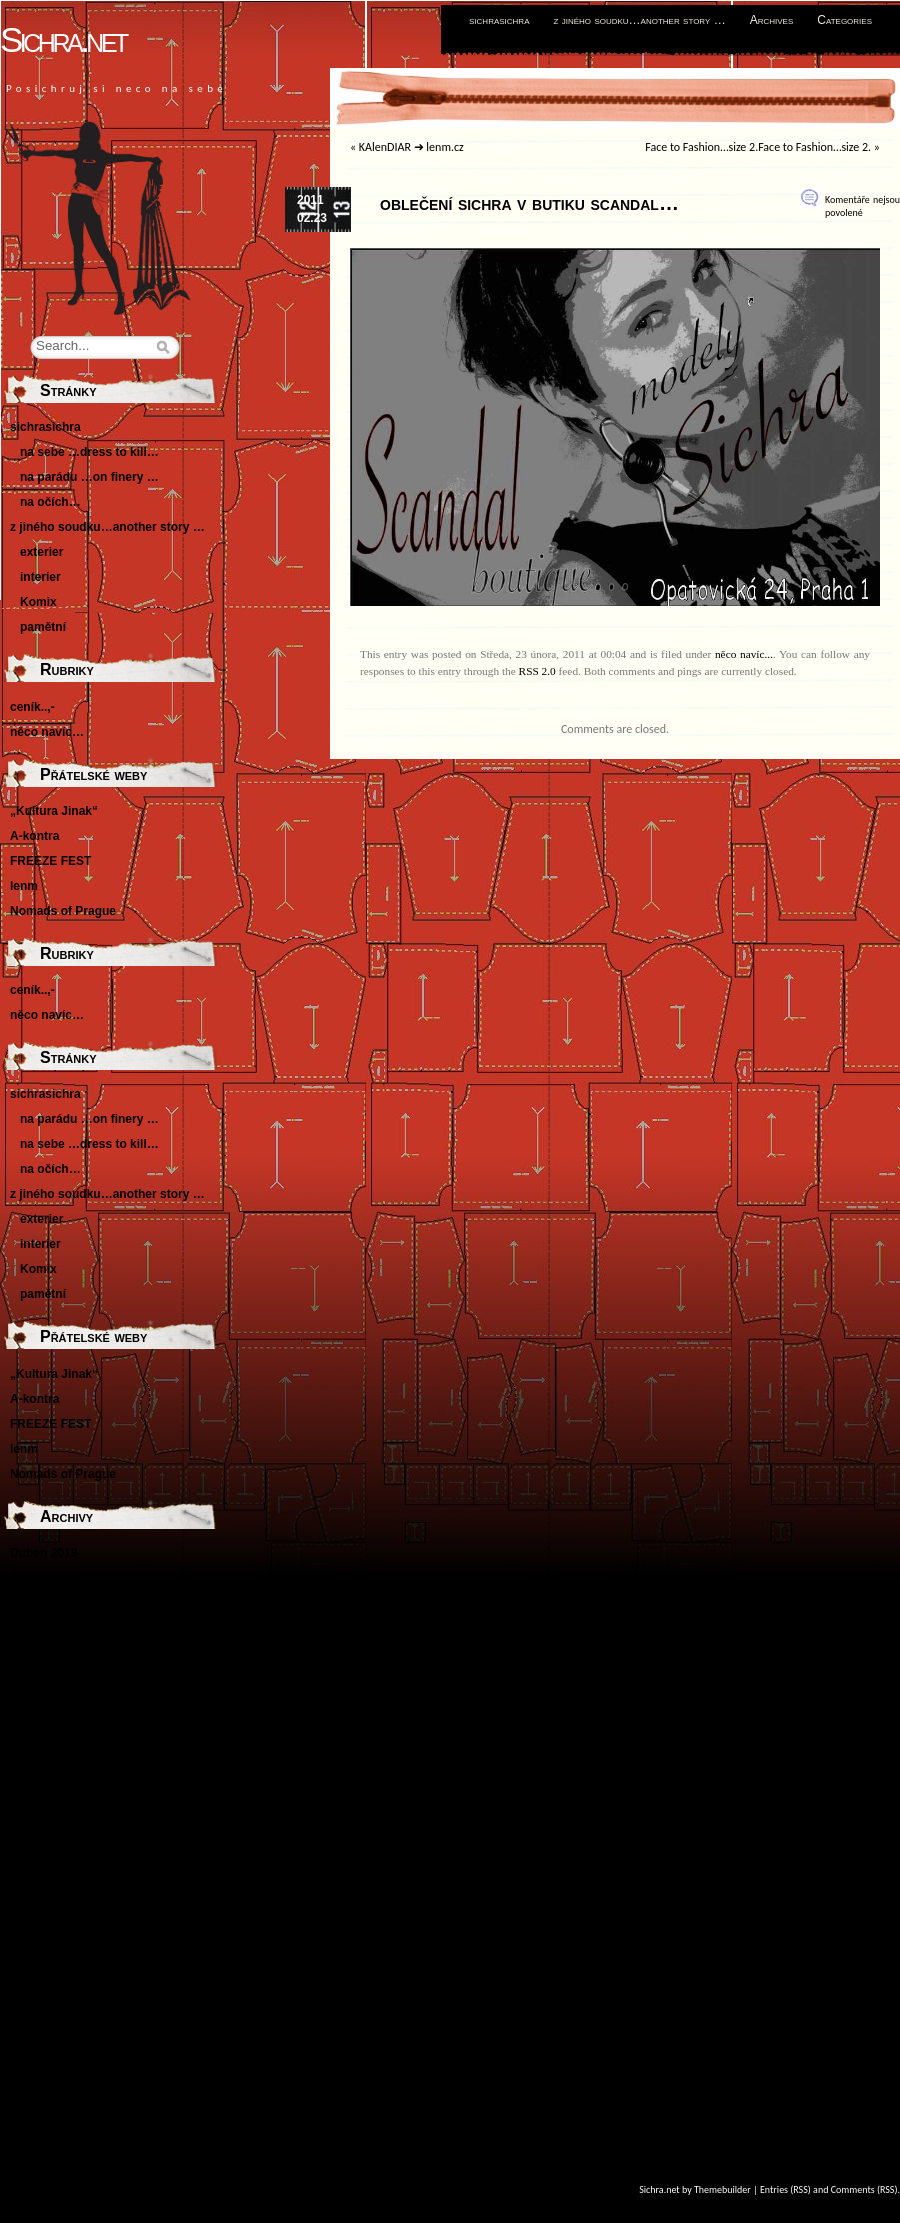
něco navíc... (744, 654)
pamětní (43, 627)
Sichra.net (63, 39)
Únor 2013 (39, 1703)
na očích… (50, 502)
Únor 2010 (39, 1903)
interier (40, 577)
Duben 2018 (43, 1553)
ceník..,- (32, 707)
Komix (38, 602)
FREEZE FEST (50, 861)
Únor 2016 (39, 1628)
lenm (24, 886)
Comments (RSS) (864, 2189)
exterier (41, 552)
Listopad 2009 (50, 1928)
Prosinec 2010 (50, 1853)
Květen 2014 (45, 1678)
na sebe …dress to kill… (89, 452)
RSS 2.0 (537, 671)
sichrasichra (499, 20)
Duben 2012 (43, 1728)
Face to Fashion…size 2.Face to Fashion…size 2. (758, 147)
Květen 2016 (45, 1603)
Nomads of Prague (63, 911)
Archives (772, 20)
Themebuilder (722, 2189)
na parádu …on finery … (89, 477)
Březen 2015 (45, 1653)
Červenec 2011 (52, 1803)
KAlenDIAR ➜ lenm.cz (411, 147)
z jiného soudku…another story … (639, 20)
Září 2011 (36, 1753)
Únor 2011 (39, 1828)
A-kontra (34, 836)
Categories (844, 20)
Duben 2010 (43, 1878)
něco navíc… (47, 732)
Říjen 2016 (39, 1578)
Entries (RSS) (785, 2189)
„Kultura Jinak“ (54, 811)
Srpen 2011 (42, 1778)
